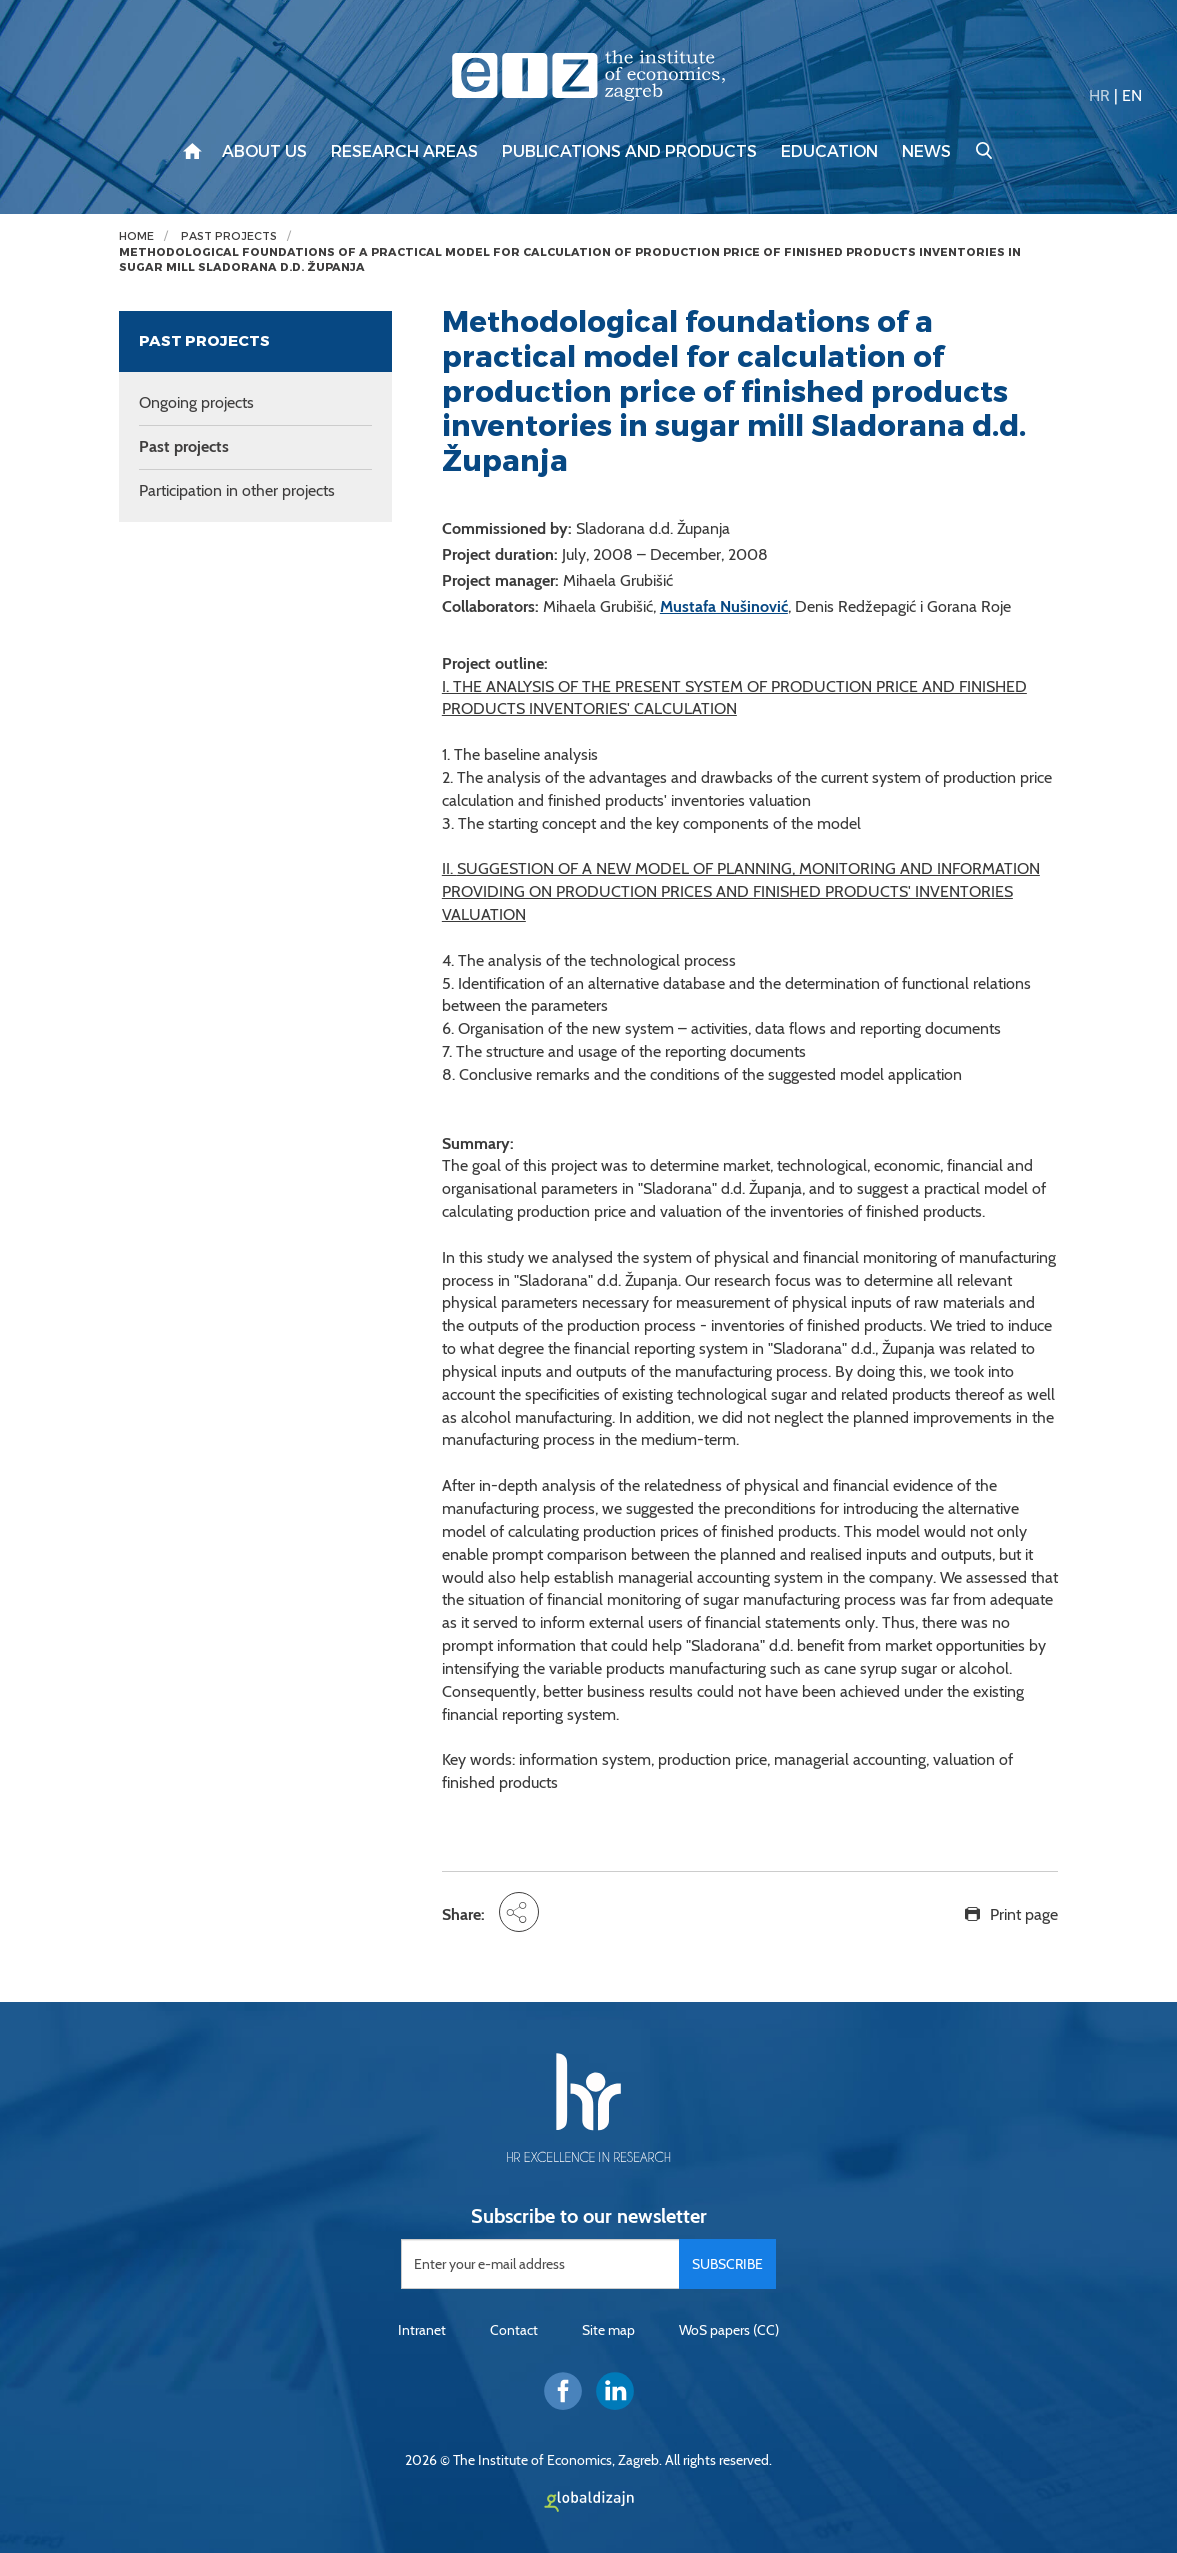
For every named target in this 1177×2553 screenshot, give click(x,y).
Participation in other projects (237, 490)
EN (1132, 95)
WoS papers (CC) (729, 2330)
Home (136, 236)
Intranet (422, 2330)
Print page (1024, 1914)
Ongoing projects (196, 402)
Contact (514, 2330)
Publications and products (629, 152)
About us (264, 152)
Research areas (404, 152)
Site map (608, 2330)
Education (829, 152)
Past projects (229, 236)
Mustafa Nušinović (724, 606)
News (926, 152)
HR (1099, 95)
